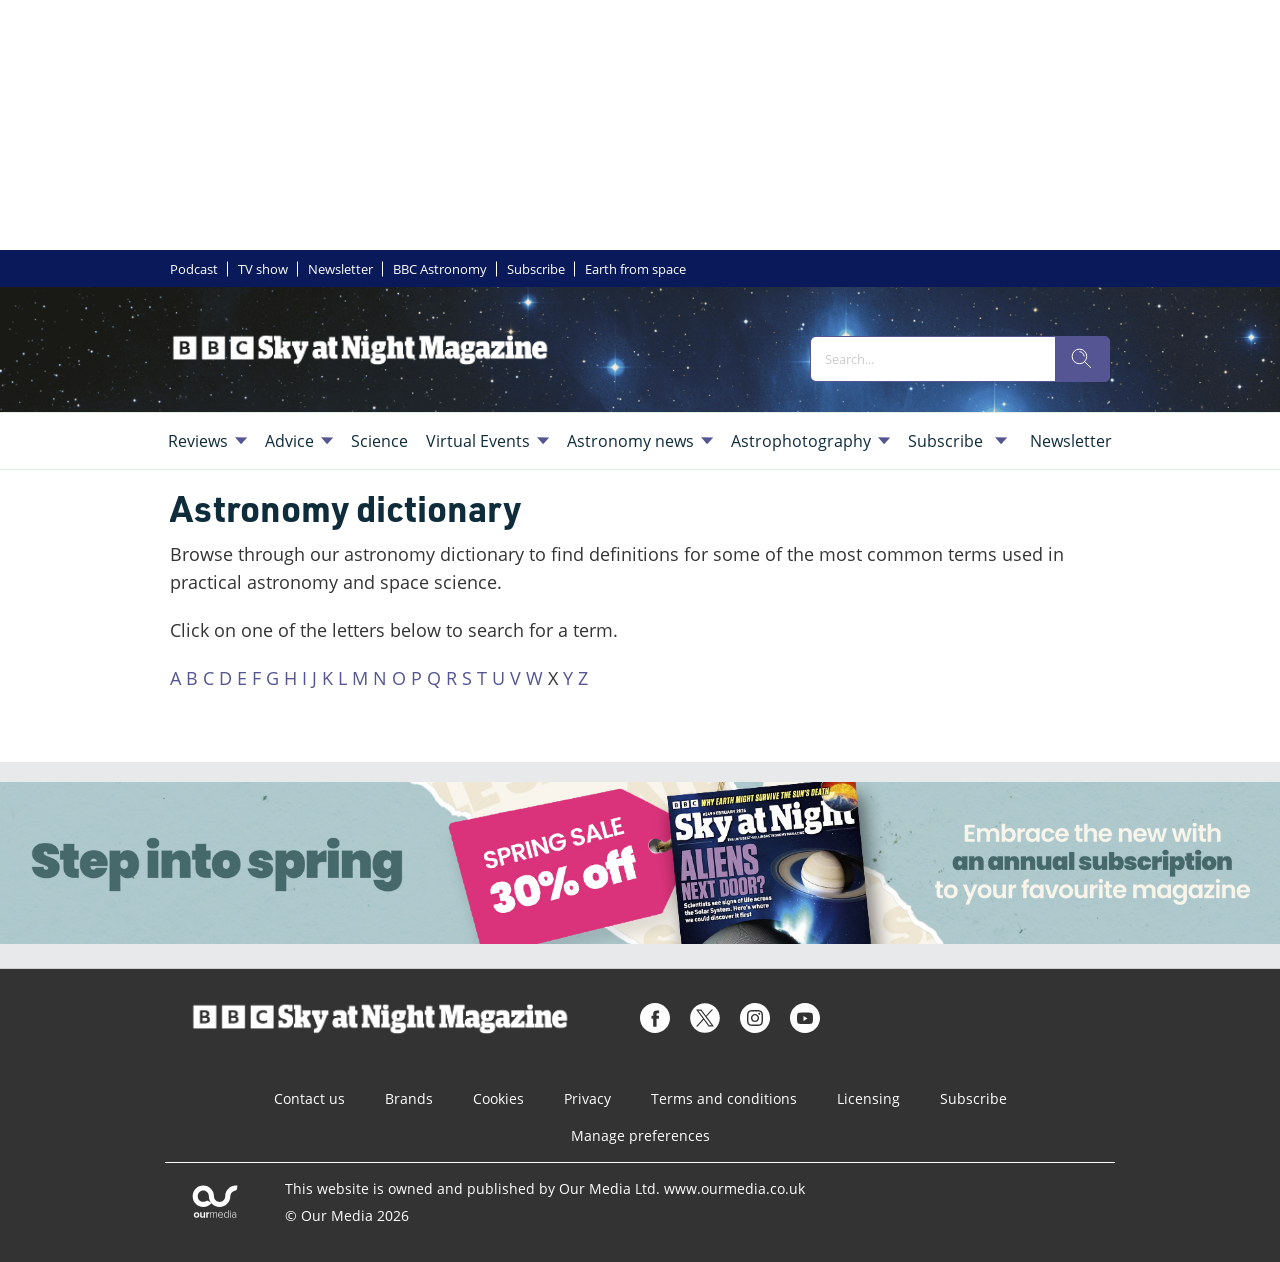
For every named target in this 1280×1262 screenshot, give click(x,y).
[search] (1082, 359)
